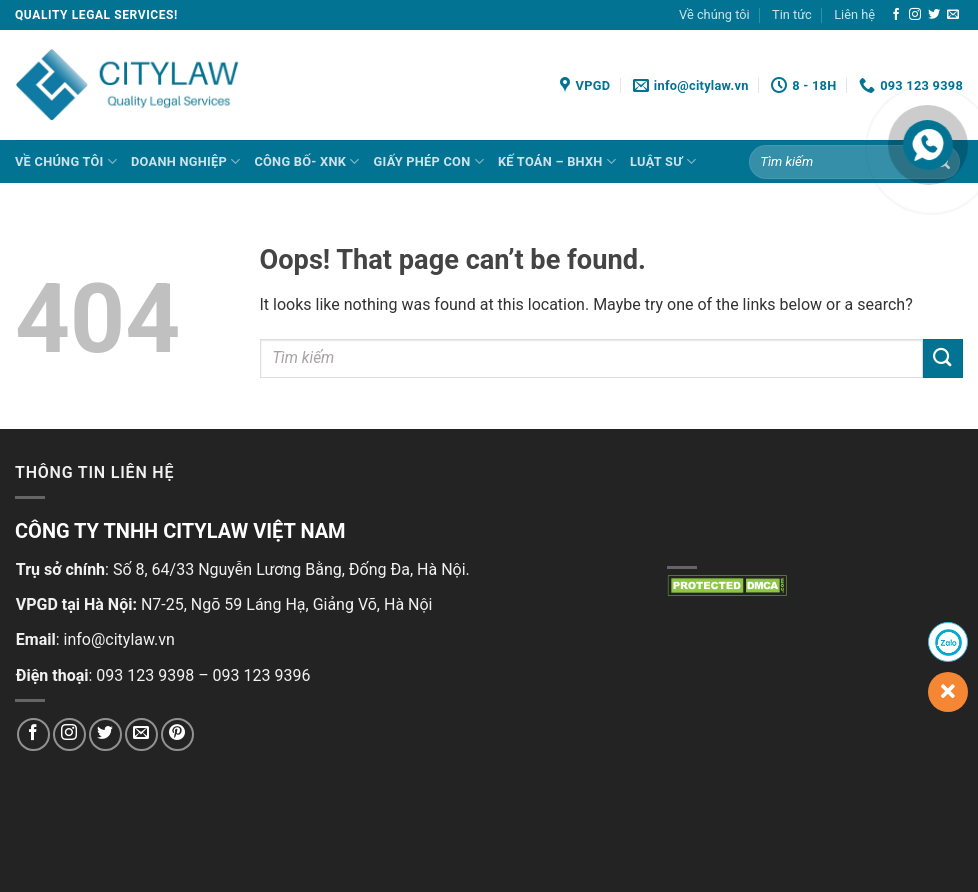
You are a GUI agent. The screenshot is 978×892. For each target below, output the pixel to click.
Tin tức (792, 14)
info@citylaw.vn (119, 639)
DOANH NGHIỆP (185, 161)
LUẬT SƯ (663, 161)
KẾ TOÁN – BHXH (557, 161)
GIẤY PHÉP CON (429, 161)
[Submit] (943, 358)
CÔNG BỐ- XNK (306, 161)
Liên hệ (854, 14)
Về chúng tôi (714, 14)
